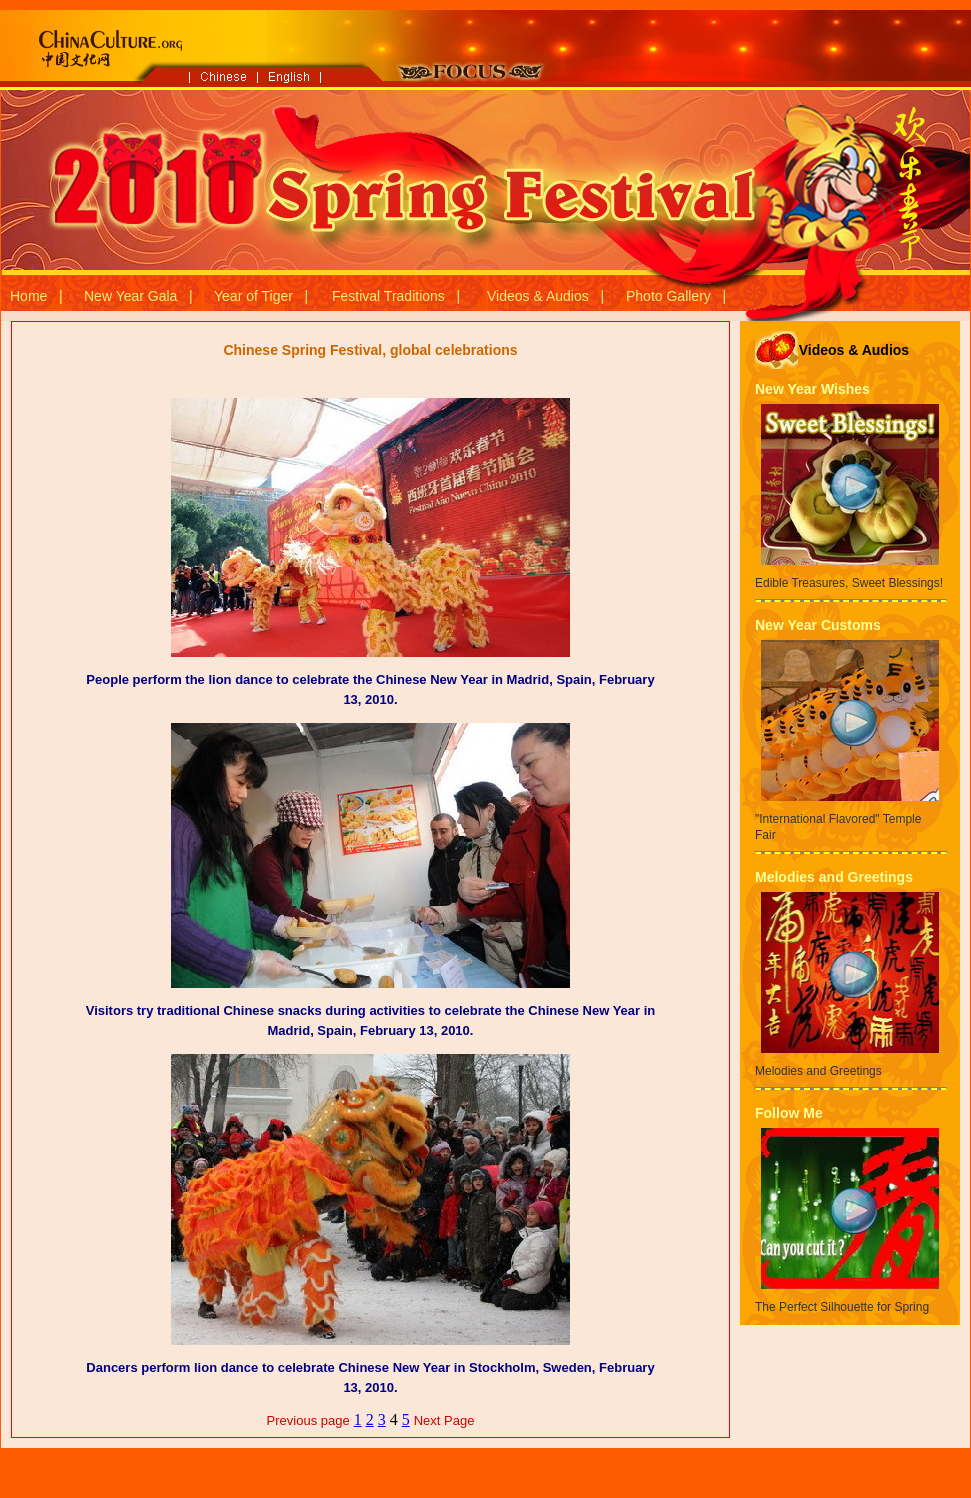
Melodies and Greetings (834, 877)
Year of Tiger (253, 296)
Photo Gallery (668, 296)
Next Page (444, 1420)
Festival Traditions (388, 296)
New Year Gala (130, 296)
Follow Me (789, 1113)
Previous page (308, 1420)
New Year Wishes (812, 389)
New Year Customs (818, 625)
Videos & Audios (538, 296)
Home (28, 296)
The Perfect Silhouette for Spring (842, 1307)
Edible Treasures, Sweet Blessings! (849, 583)
